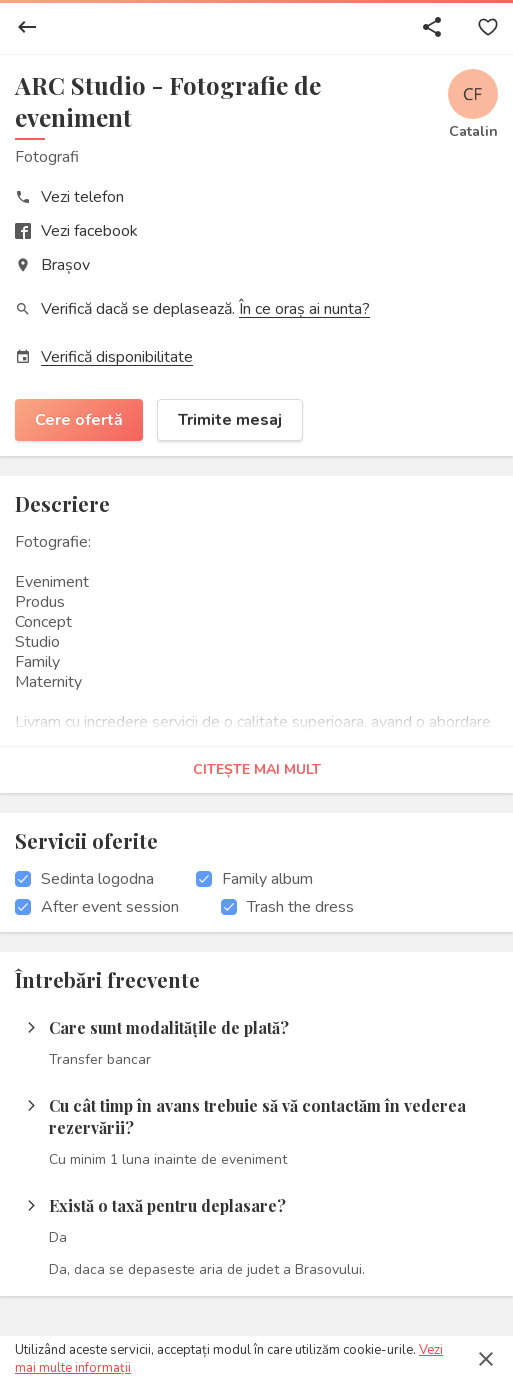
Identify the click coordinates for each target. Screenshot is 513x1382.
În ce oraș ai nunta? (304, 309)
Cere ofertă (79, 420)
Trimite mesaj (230, 420)
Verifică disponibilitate (117, 357)
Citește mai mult (257, 769)
